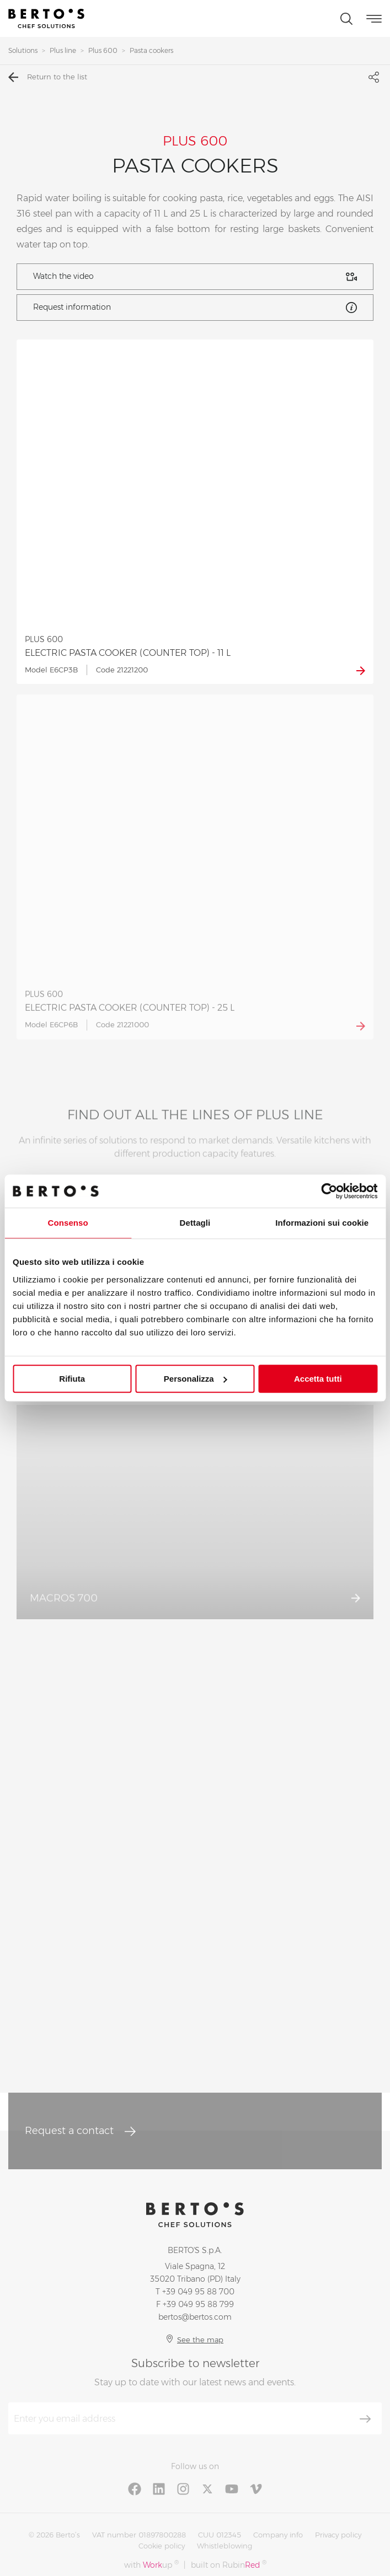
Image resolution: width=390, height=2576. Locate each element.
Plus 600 (102, 50)
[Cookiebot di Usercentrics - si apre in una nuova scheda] (329, 1191)
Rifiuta (72, 1378)
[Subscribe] (365, 2418)
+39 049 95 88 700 (198, 2292)
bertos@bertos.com (195, 2317)
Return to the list (47, 77)
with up (151, 2564)
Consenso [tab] (68, 1222)
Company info (278, 2534)
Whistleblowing (224, 2545)
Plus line (63, 50)
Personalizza (195, 1378)
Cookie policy (161, 2545)
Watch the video (195, 276)
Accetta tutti (318, 1378)
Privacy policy (338, 2534)
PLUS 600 (195, 141)
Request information (195, 307)
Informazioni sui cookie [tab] (321, 1222)
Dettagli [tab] (195, 1222)
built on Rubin (228, 2564)
